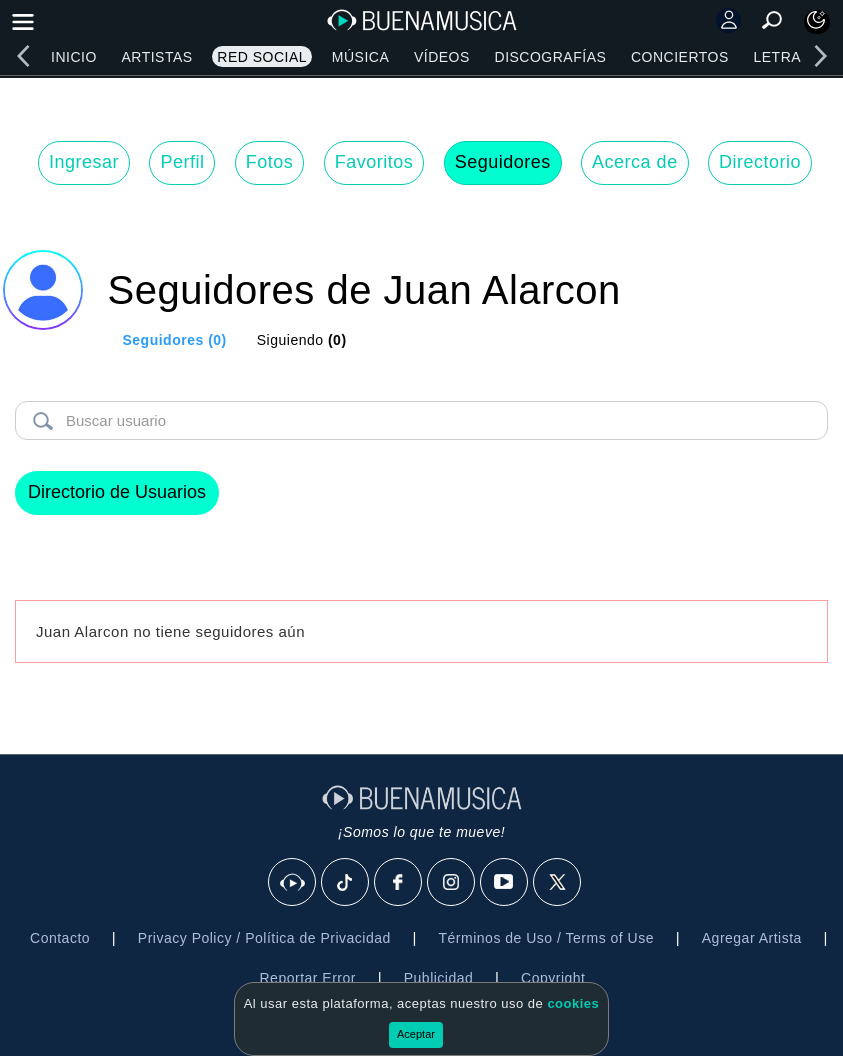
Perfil (182, 162)
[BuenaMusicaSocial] (293, 883)
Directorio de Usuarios (117, 492)
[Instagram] (452, 883)
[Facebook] (399, 883)
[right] (820, 56)
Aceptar (416, 1034)
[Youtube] (505, 883)
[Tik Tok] (346, 883)
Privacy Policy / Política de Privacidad (264, 938)
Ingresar (84, 162)
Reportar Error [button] (308, 978)
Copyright (553, 978)
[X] (558, 883)
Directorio (760, 162)
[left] (23, 56)
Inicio (74, 57)
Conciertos (680, 57)
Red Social (262, 57)
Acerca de (635, 162)
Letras (782, 57)
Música (360, 57)
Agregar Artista (752, 938)
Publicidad (439, 978)
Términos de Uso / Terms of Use (546, 938)
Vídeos (442, 57)
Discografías (551, 57)
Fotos (270, 162)
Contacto (60, 938)
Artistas (156, 57)
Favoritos (374, 162)
